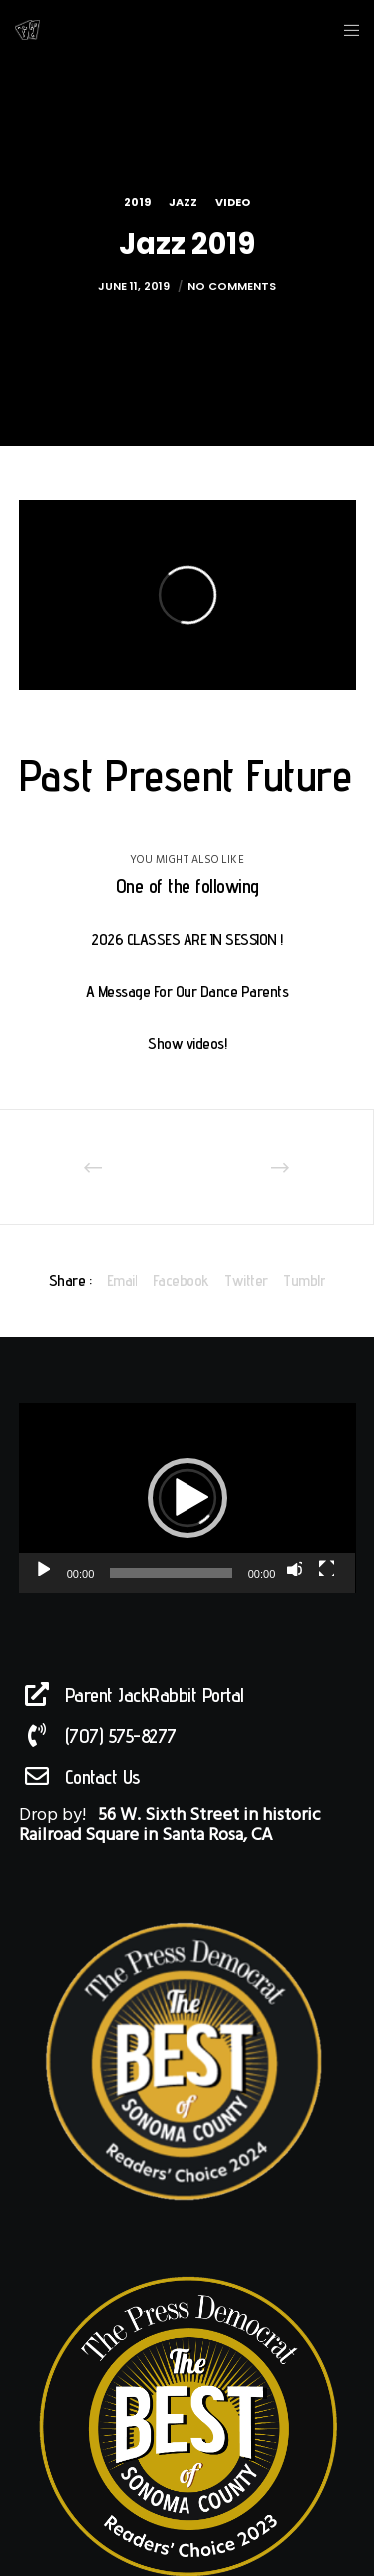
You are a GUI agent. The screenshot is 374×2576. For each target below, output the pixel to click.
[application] (187, 1498)
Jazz (183, 202)
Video (232, 202)
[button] (187, 1498)
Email (122, 1280)
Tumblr (304, 1280)
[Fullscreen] (326, 1568)
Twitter (246, 1280)
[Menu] (345, 30)
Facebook (181, 1280)
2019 (137, 202)
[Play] (42, 1568)
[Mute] (294, 1568)
